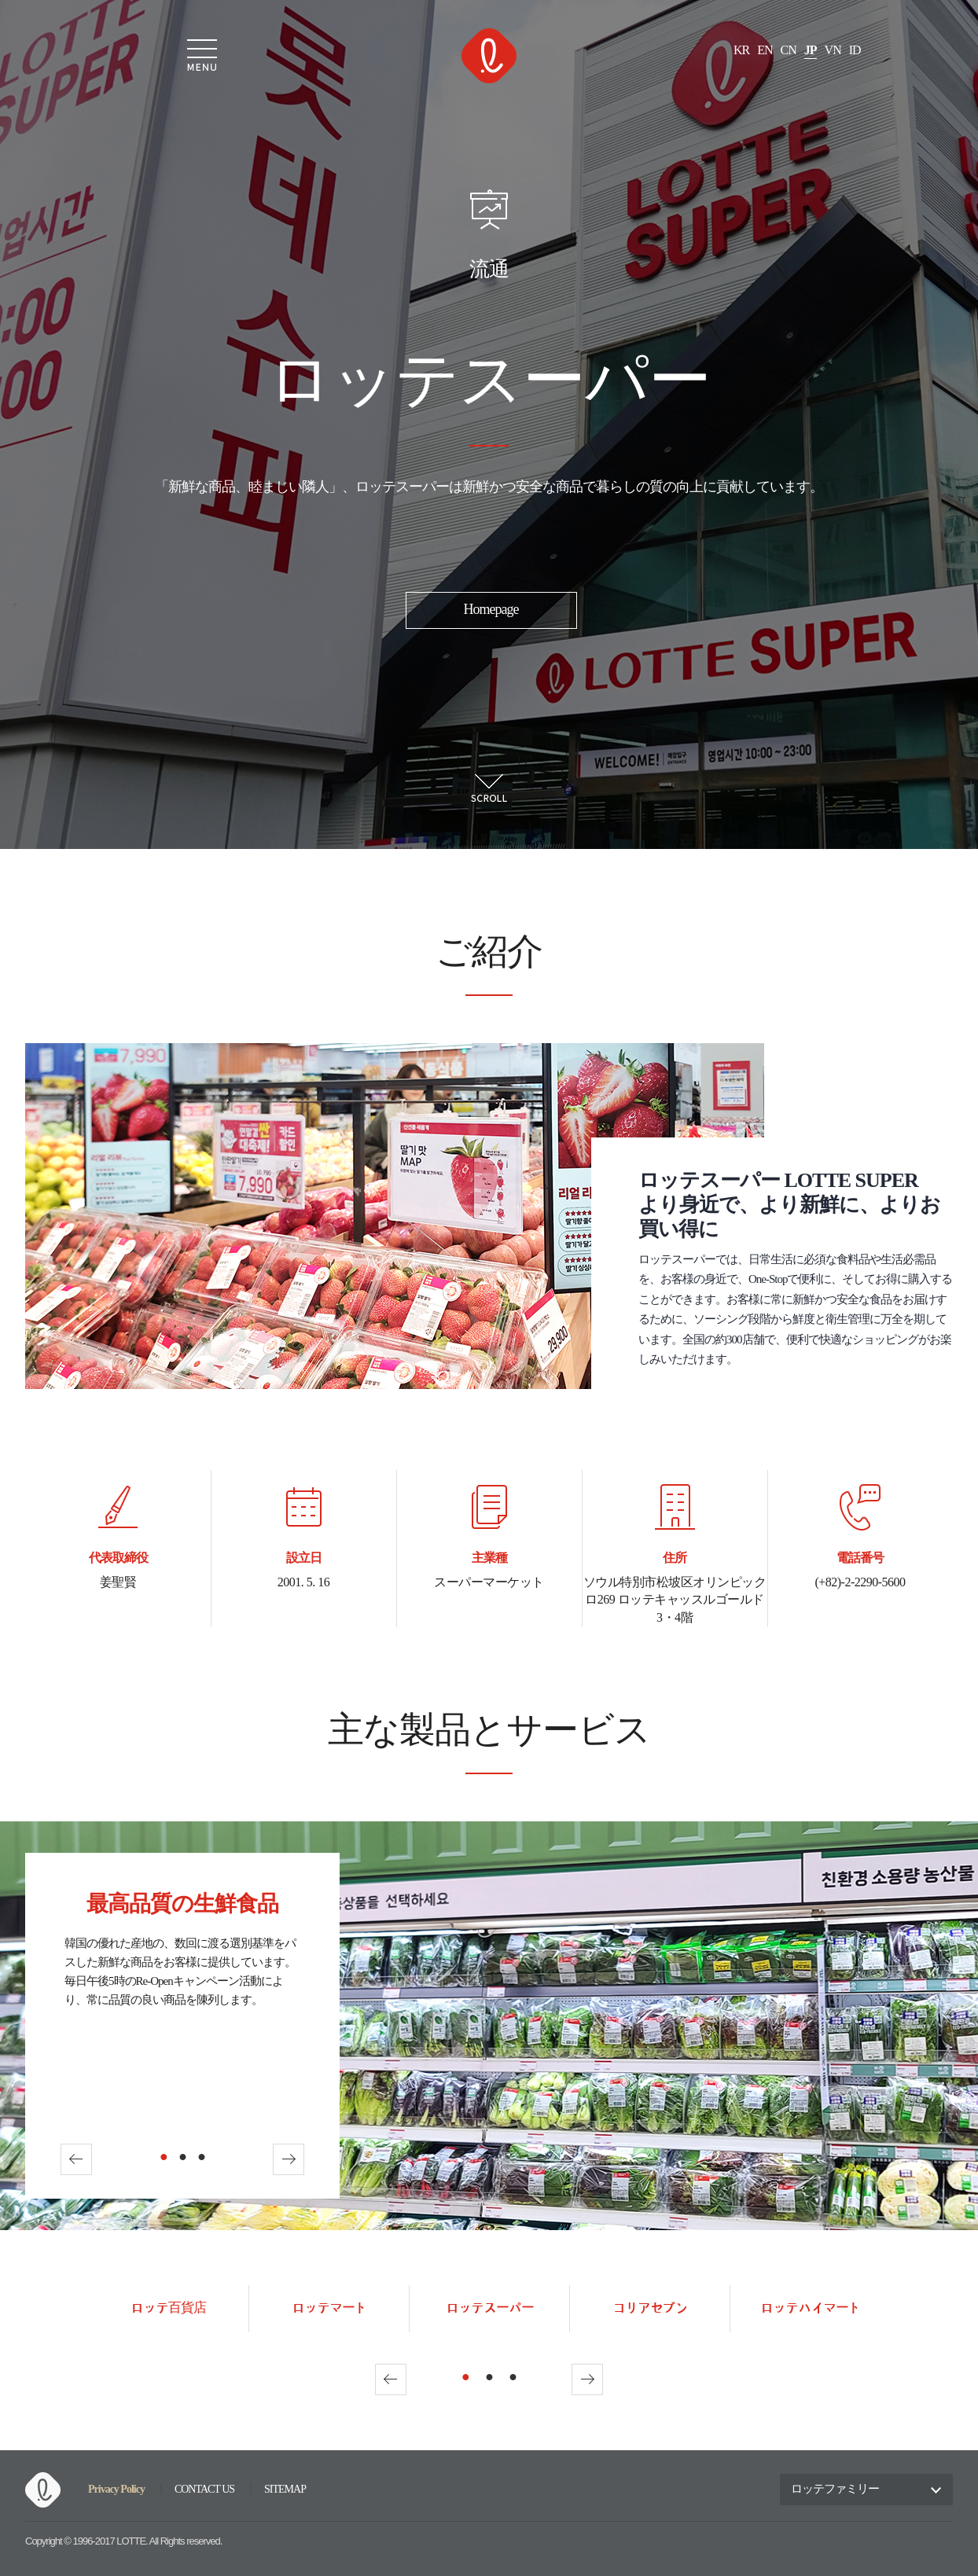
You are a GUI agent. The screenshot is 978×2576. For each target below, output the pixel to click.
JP (810, 50)
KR (741, 50)
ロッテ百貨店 (168, 2308)
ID (855, 50)
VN (833, 50)
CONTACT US (204, 2490)
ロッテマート (329, 2308)
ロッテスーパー (490, 2308)
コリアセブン (650, 2308)
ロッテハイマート (810, 2308)
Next (288, 2159)
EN (764, 50)
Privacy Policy (116, 2489)
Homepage (491, 610)
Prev (76, 2159)
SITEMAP (285, 2490)
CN (788, 50)
